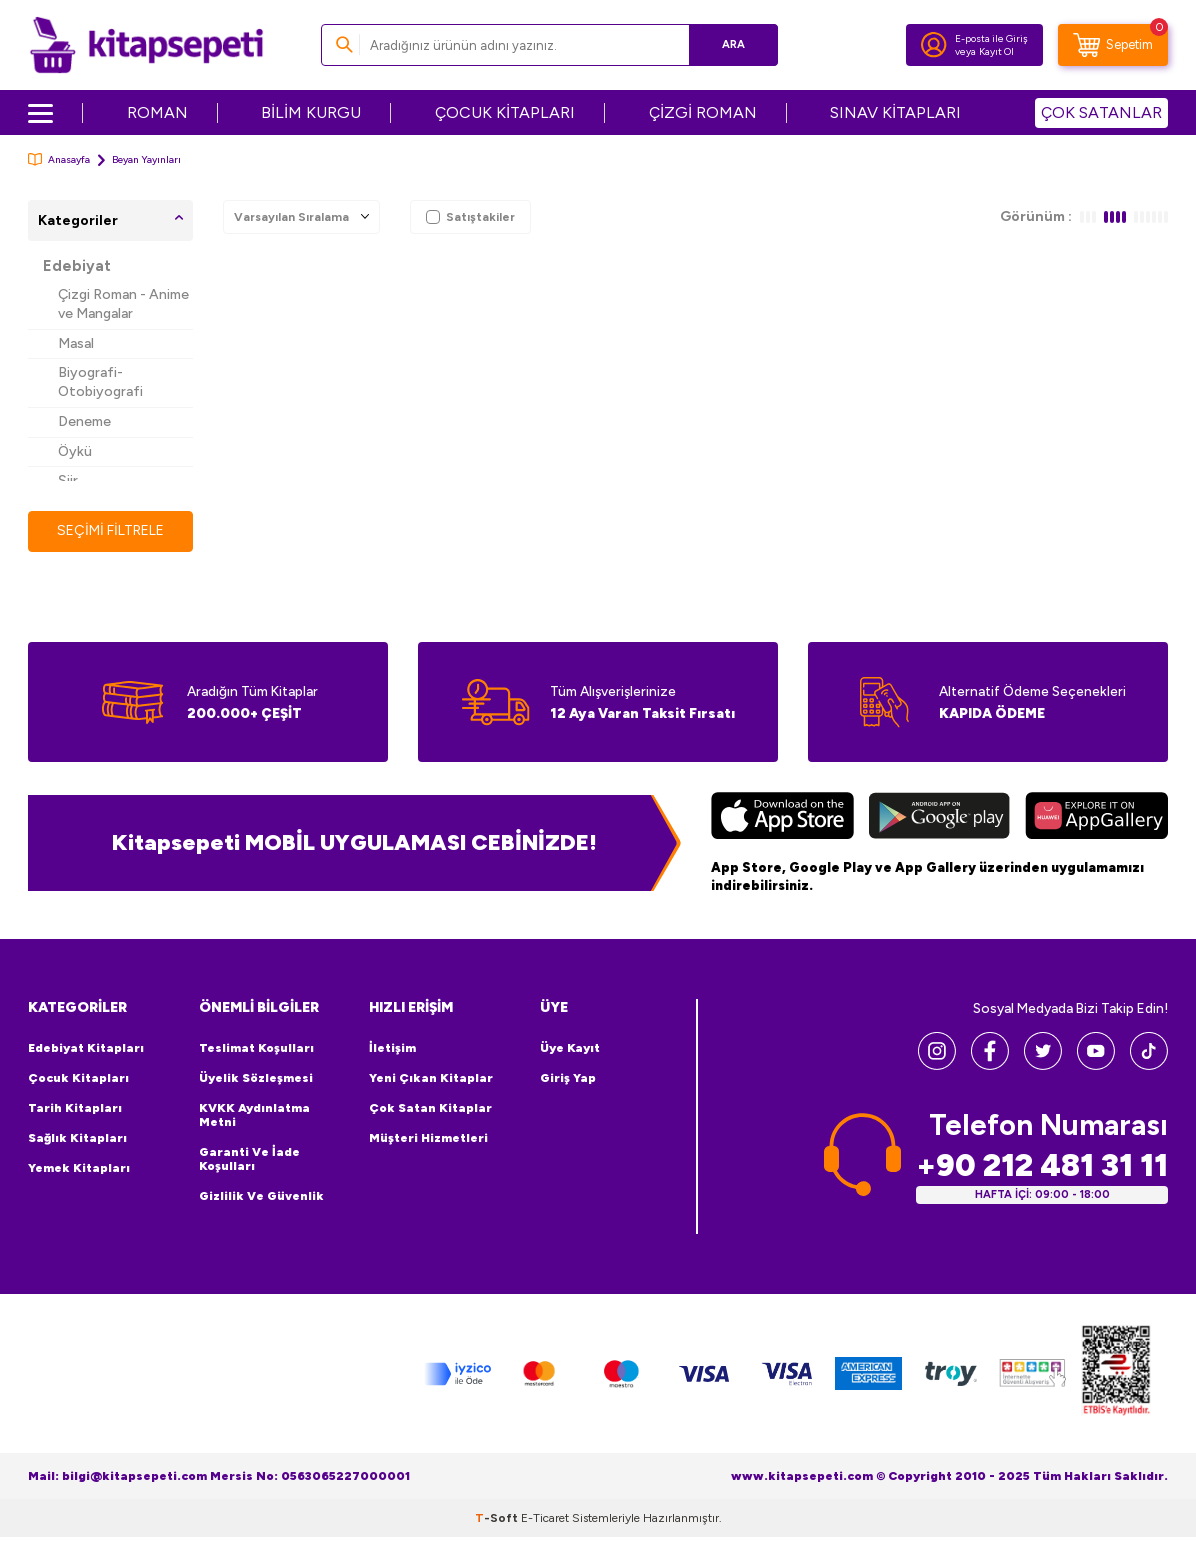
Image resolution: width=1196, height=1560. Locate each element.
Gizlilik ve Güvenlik (261, 1196)
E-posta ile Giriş (991, 38)
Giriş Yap (568, 1078)
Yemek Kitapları (79, 1168)
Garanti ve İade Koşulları (249, 1159)
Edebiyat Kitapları (86, 1048)
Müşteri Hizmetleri (428, 1138)
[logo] (146, 45)
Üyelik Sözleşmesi (256, 1078)
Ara (733, 44)
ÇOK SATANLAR (1101, 112)
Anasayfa (59, 159)
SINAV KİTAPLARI (895, 112)
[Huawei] (1096, 818)
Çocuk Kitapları (78, 1078)
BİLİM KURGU (311, 112)
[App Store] (782, 818)
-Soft (498, 1518)
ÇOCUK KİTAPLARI (505, 112)
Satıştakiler (470, 217)
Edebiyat (77, 266)
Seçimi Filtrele (110, 530)
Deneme (84, 421)
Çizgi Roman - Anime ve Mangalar (123, 304)
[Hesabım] (934, 45)
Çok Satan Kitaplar (430, 1108)
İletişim (392, 1048)
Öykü (75, 451)
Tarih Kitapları (75, 1108)
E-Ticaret (545, 1518)
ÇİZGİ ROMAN (703, 112)
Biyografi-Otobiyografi (100, 382)
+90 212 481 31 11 (1042, 1165)
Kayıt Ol (996, 51)
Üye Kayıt (570, 1048)
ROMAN (157, 112)
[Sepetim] (1113, 45)
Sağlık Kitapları (77, 1138)
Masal (76, 343)
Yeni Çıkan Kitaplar (431, 1078)
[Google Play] (939, 818)
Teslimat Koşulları (256, 1048)
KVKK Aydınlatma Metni (254, 1115)
